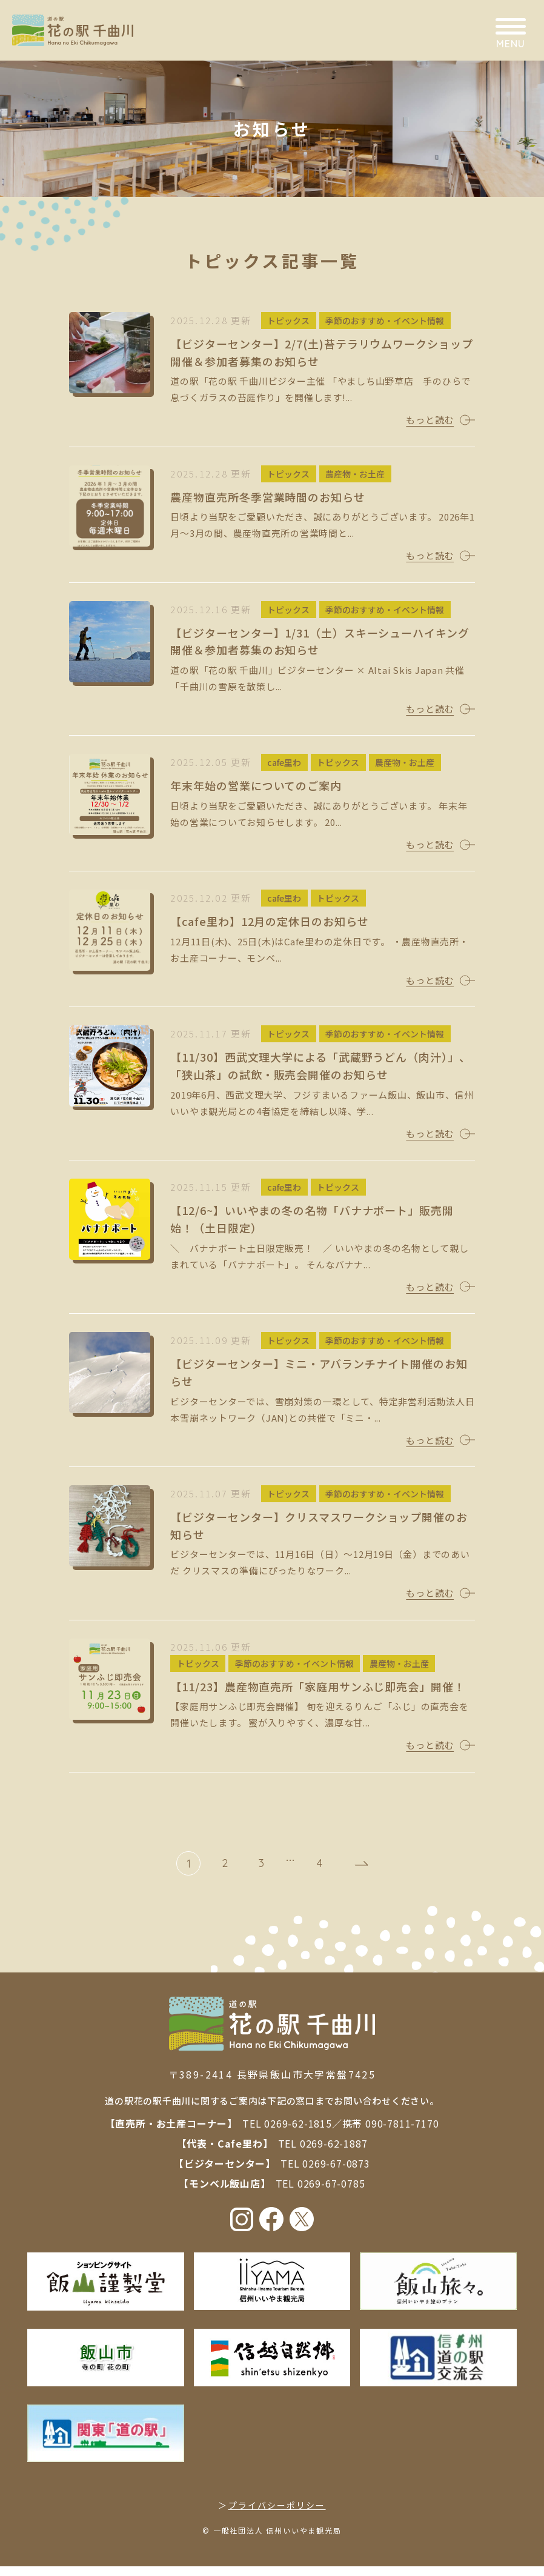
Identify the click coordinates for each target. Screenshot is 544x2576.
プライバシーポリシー (277, 2515)
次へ (355, 1873)
